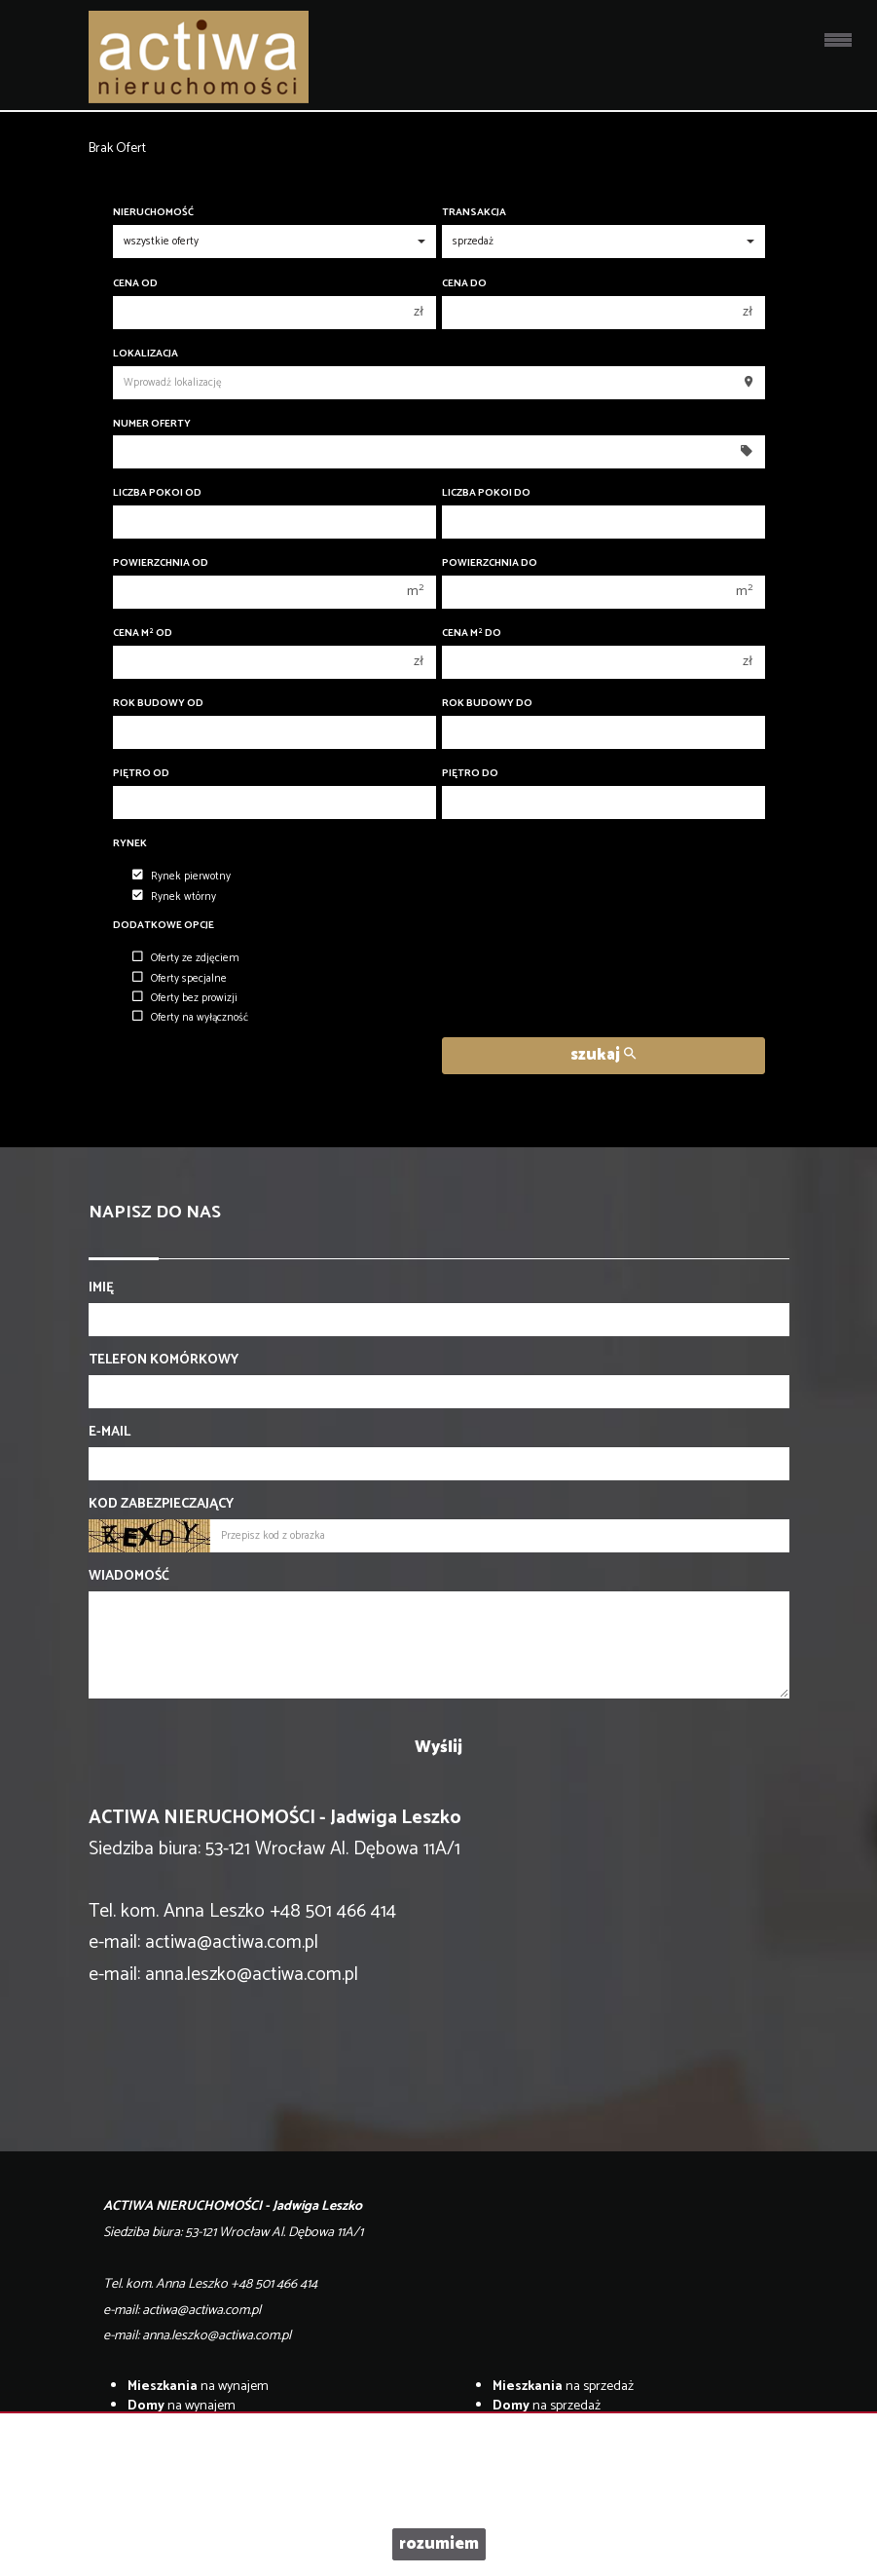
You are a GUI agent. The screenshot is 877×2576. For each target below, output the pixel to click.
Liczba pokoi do (486, 493)
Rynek (130, 844)
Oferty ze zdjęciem (185, 958)
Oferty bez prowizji (185, 998)
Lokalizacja (145, 354)
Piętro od (141, 773)
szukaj (603, 1055)
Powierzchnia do (489, 563)
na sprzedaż (563, 2386)
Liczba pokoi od (157, 493)
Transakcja (474, 212)
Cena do (464, 284)
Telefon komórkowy (163, 1360)
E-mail (109, 1432)
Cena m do (471, 633)
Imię (101, 1288)
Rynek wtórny (174, 897)
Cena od (135, 284)
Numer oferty (152, 424)
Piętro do (470, 773)
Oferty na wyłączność (190, 1018)
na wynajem (198, 2386)
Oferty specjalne (179, 979)
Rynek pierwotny (181, 876)
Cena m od (142, 633)
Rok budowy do (487, 703)
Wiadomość (129, 1577)
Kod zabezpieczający (161, 1504)
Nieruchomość (153, 212)
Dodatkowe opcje (163, 925)
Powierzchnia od (160, 563)
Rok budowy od (158, 703)
